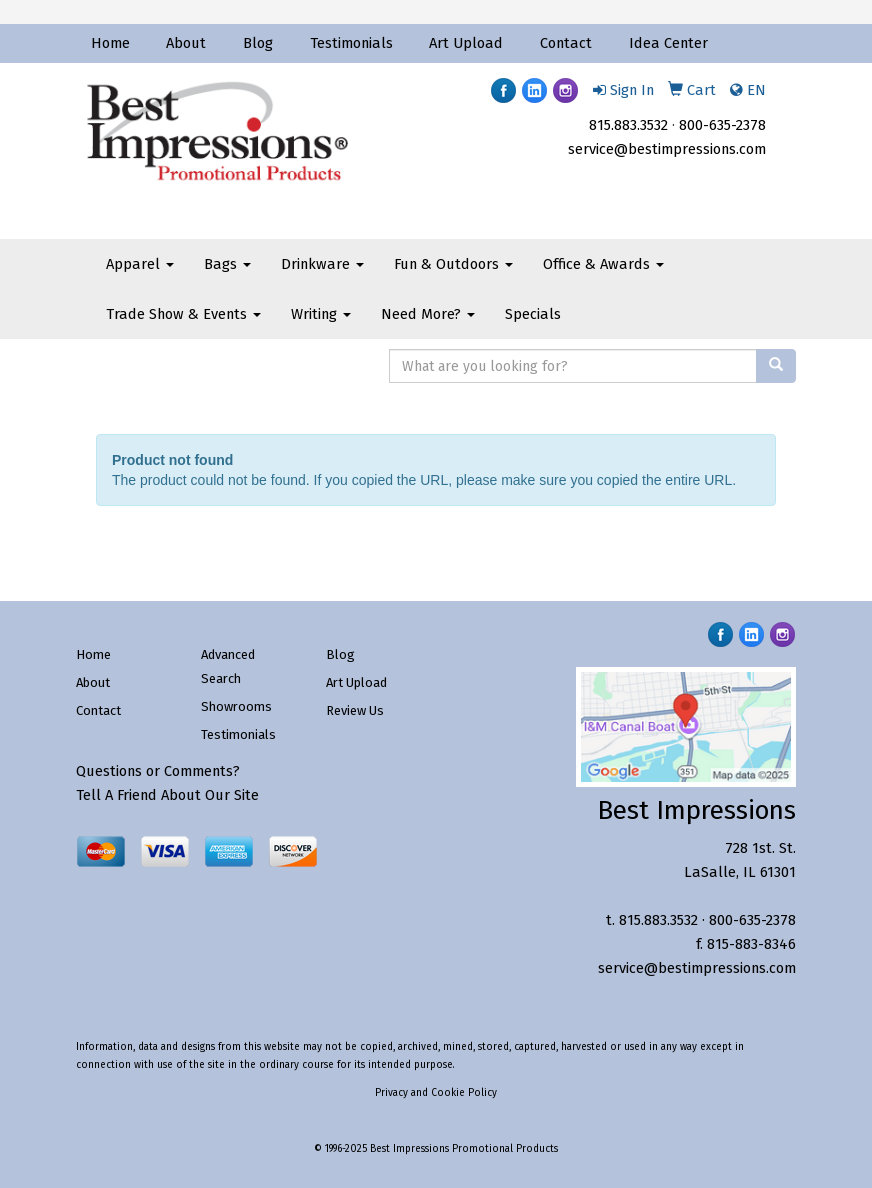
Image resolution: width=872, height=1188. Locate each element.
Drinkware (322, 264)
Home (110, 43)
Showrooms (236, 706)
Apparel (140, 264)
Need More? (428, 314)
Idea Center (668, 43)
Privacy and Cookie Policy (436, 1093)
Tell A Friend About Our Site (167, 795)
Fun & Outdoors (453, 264)
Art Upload (466, 43)
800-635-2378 (722, 125)
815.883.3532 (628, 125)
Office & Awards (603, 264)
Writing (321, 314)
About (186, 43)
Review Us (355, 710)
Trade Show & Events (183, 314)
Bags (227, 264)
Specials (533, 314)
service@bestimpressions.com (667, 149)
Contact (566, 43)
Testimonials (351, 43)
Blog (258, 43)
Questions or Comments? (158, 771)
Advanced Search (228, 666)
